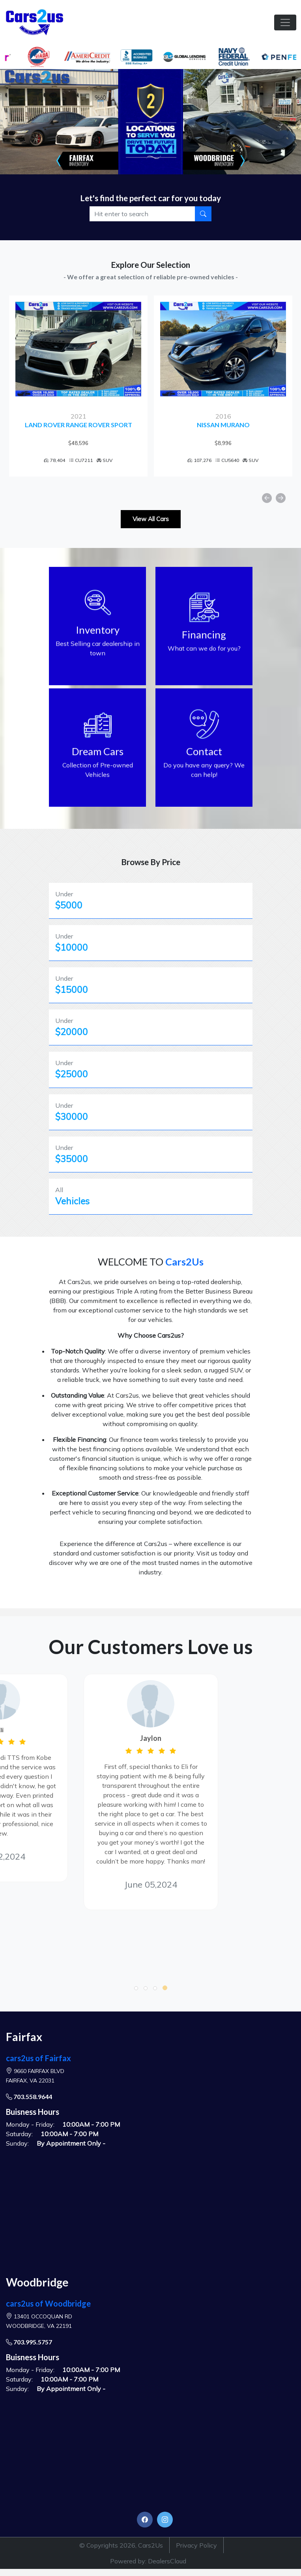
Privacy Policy (196, 2545)
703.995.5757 (29, 2342)
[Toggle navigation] (285, 22)
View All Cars (151, 519)
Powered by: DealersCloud (148, 2561)
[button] (136, 1988)
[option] (78, 386)
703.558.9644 (29, 2096)
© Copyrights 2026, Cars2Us (121, 2545)
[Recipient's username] (143, 213)
